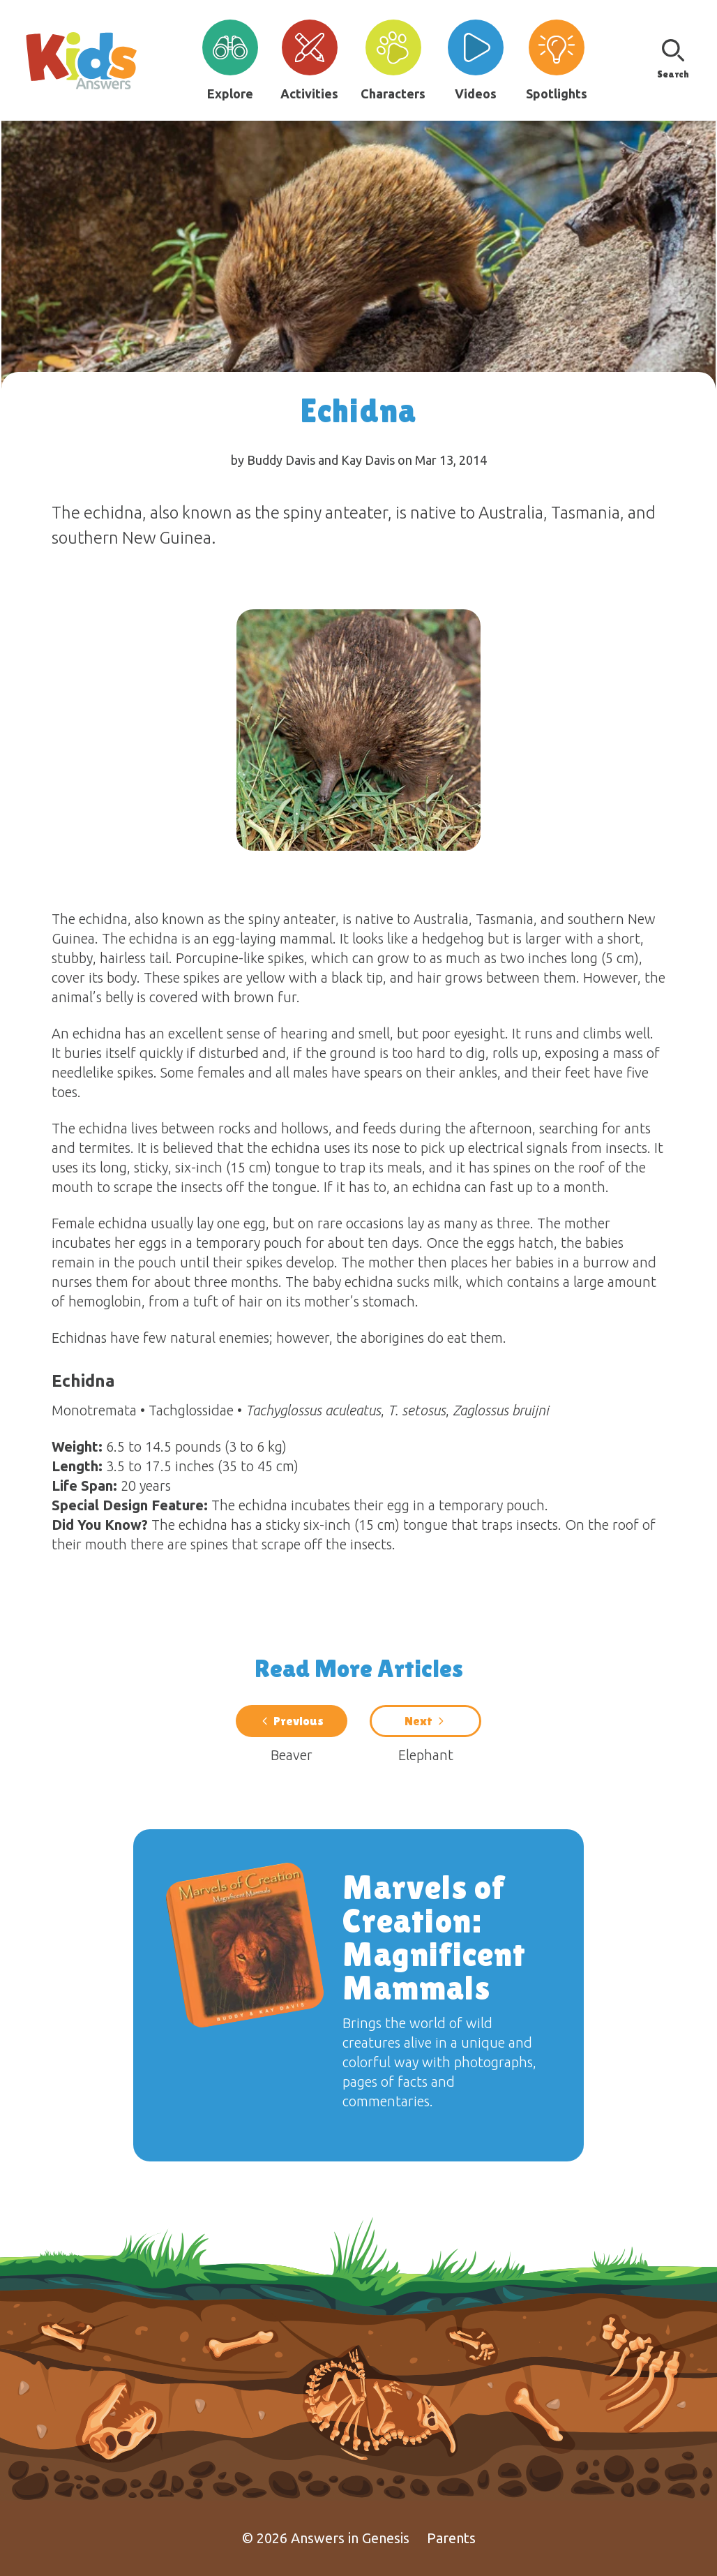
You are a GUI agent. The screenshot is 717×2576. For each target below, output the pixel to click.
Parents (451, 2538)
